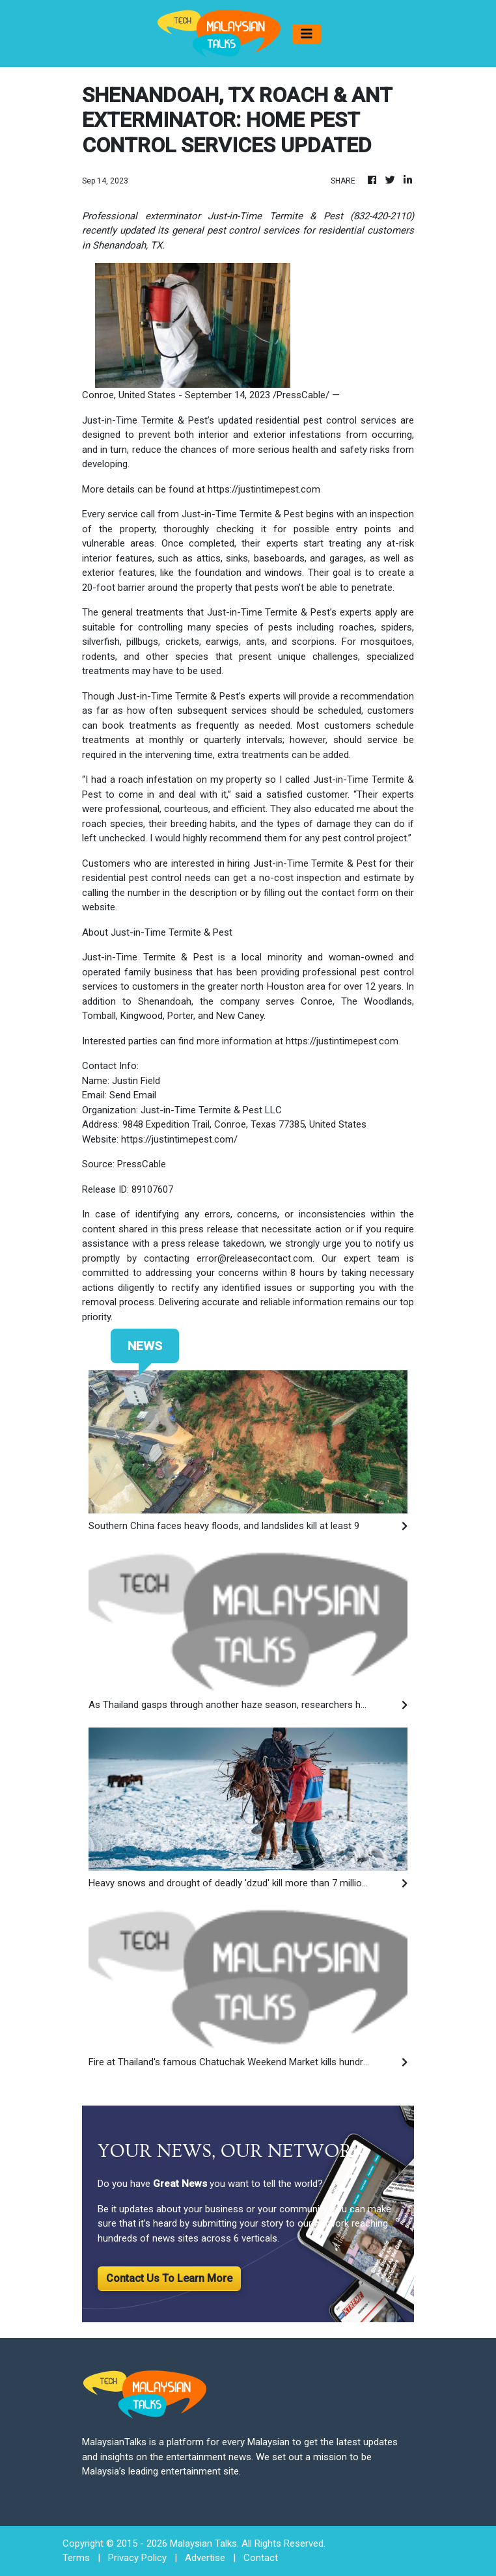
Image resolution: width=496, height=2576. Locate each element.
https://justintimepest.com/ (179, 1139)
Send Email (132, 1095)
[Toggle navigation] (306, 34)
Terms (76, 2558)
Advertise (205, 2558)
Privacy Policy (137, 2558)
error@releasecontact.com (254, 1258)
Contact (260, 2558)
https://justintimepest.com (264, 489)
